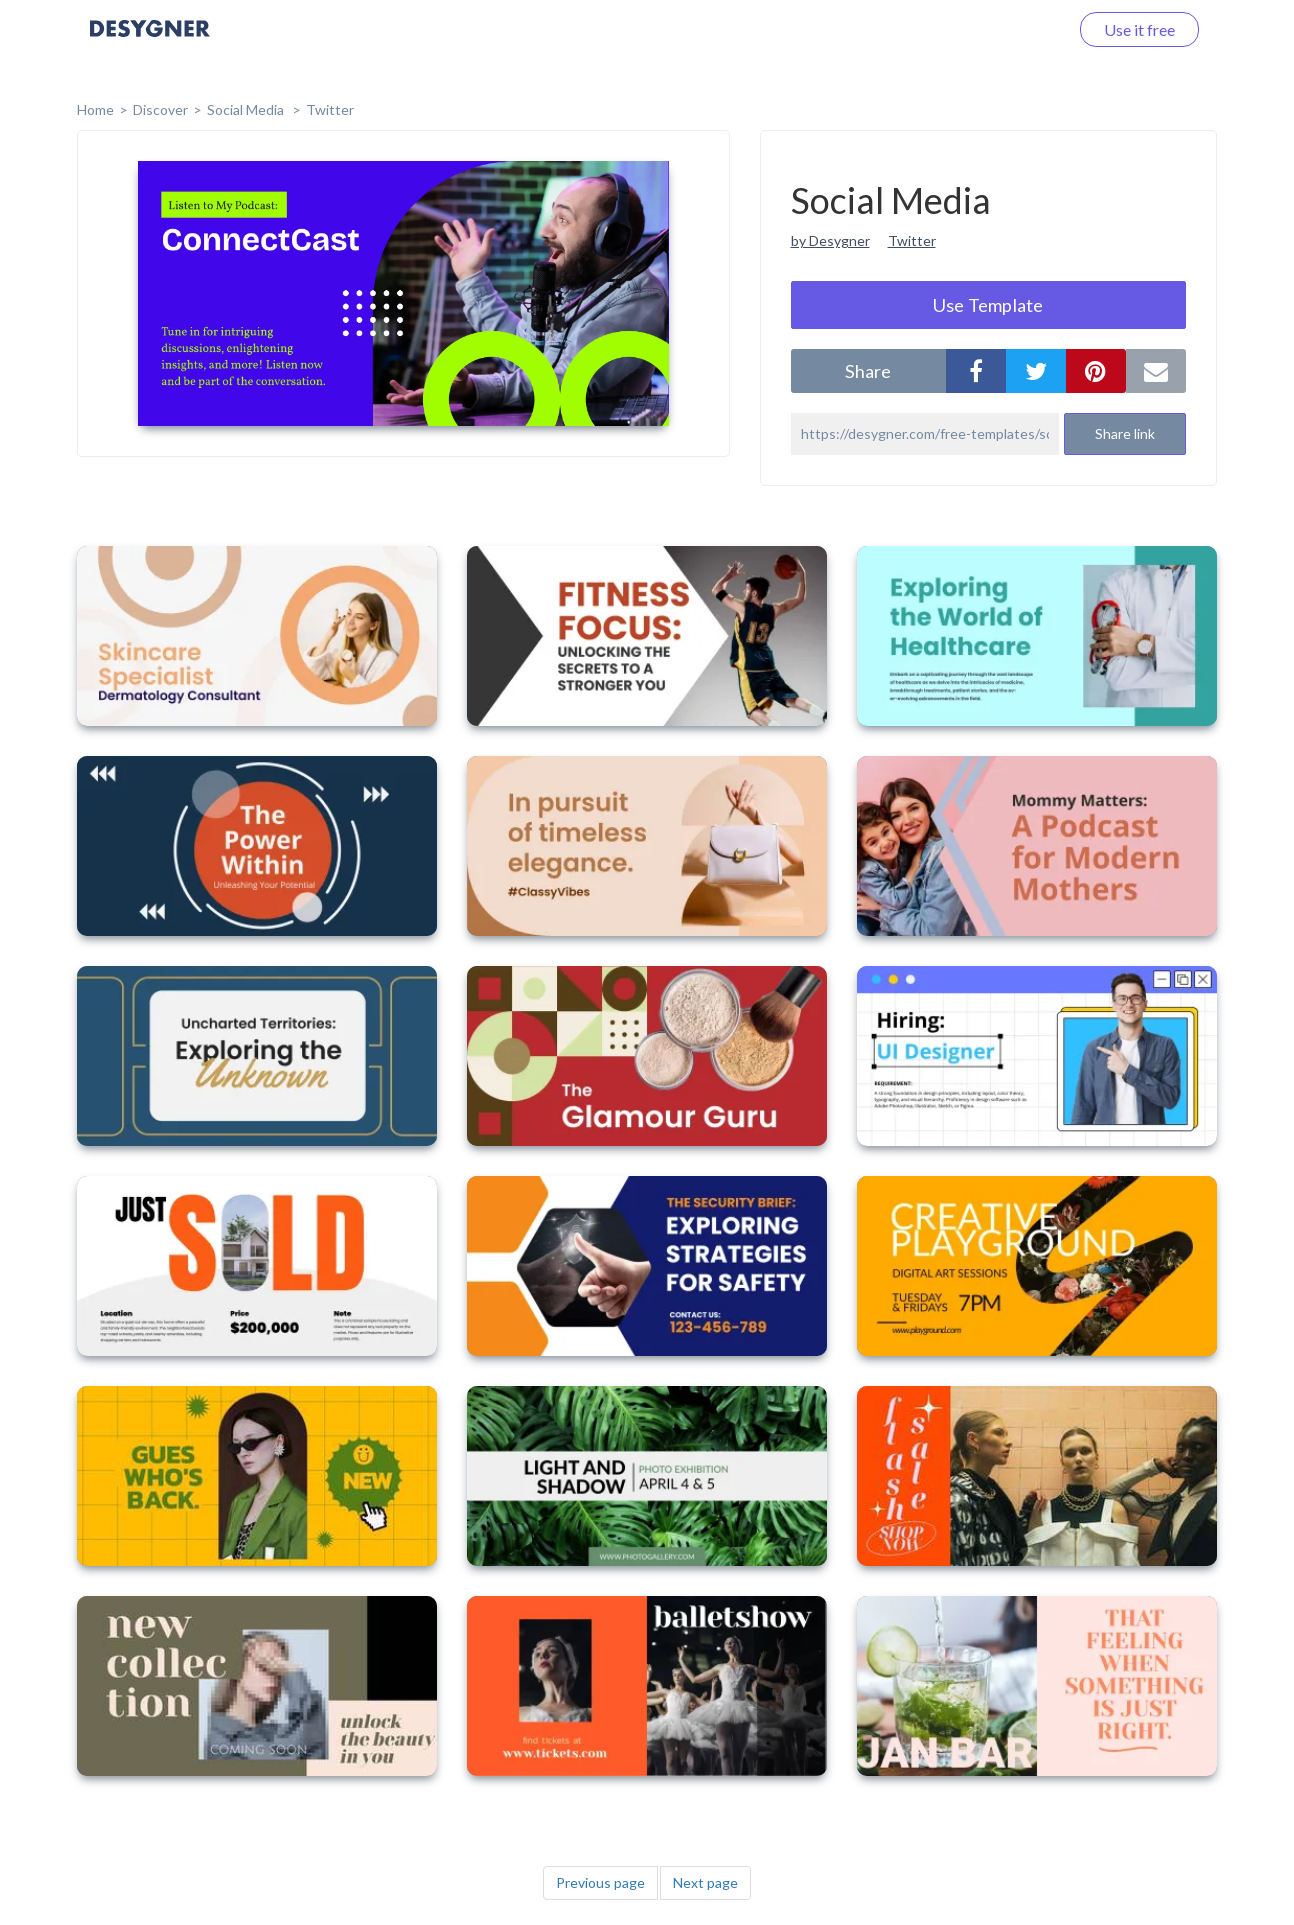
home (95, 109)
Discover (160, 109)
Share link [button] (1125, 433)
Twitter (330, 109)
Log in (1021, 29)
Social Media (247, 109)
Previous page (600, 1882)
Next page (705, 1882)
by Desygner (830, 240)
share (868, 371)
